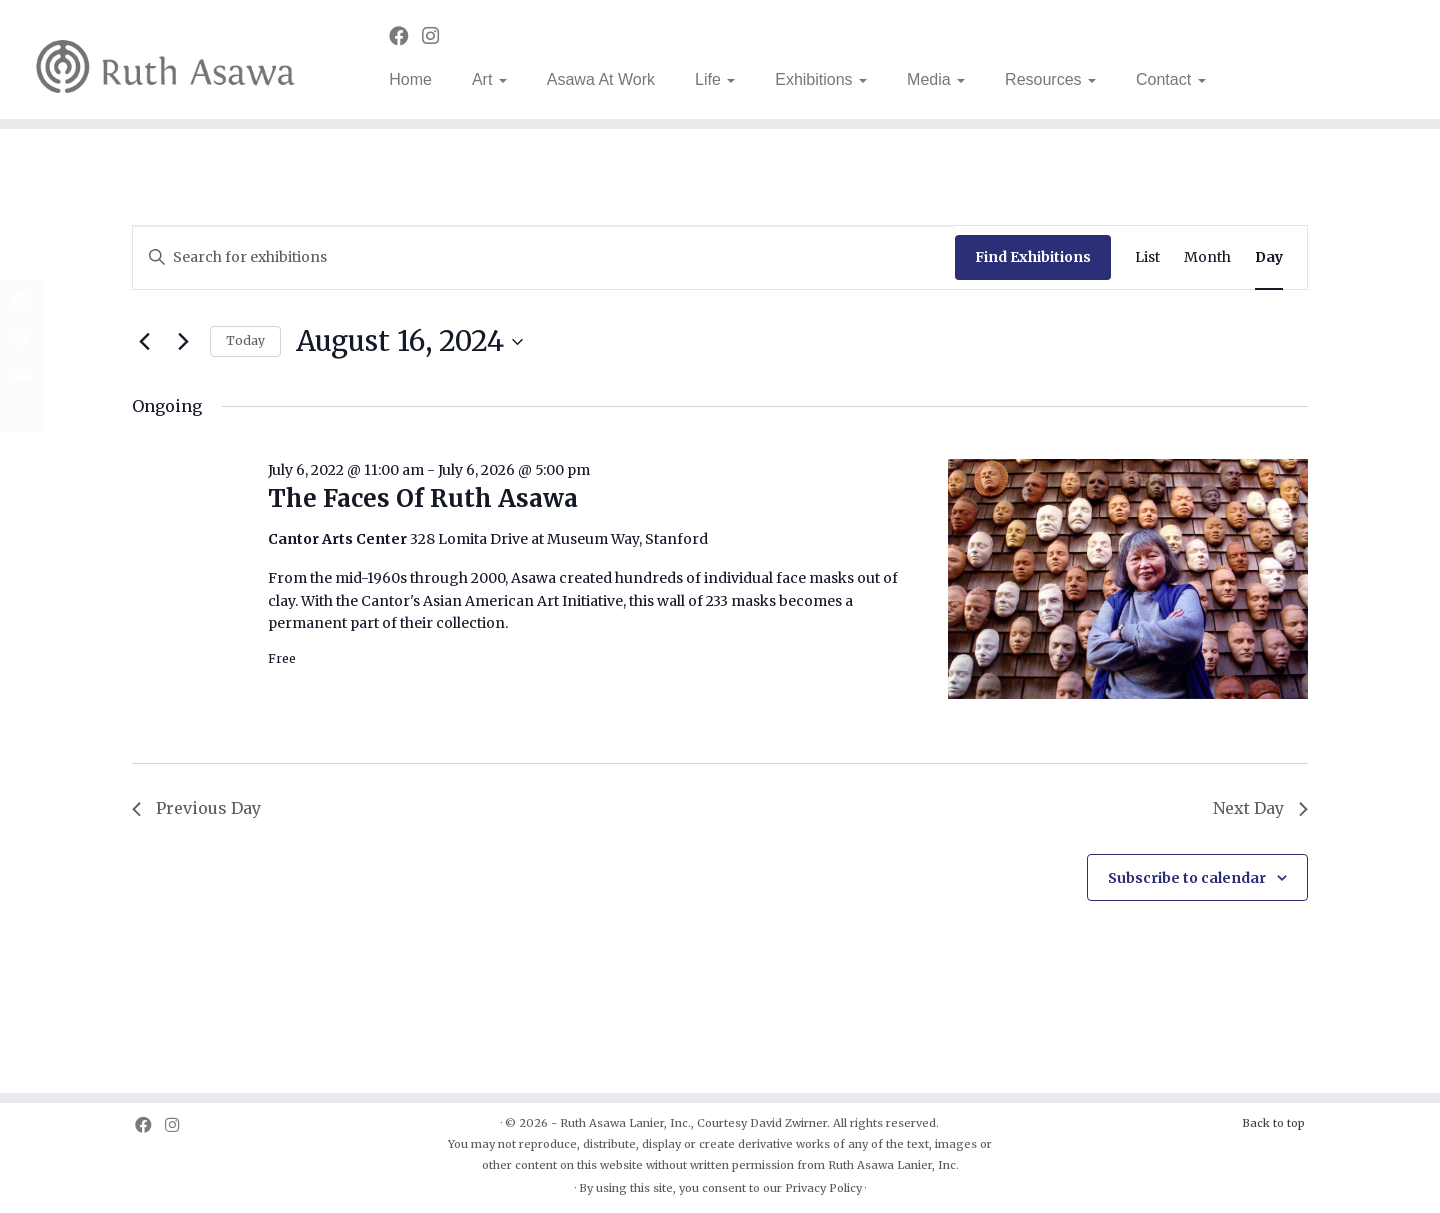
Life (715, 79)
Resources (1050, 79)
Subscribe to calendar (1187, 878)
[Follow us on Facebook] (405, 36)
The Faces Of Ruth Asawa (423, 498)
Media (936, 79)
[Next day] (183, 342)
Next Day (1260, 808)
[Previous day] (144, 342)
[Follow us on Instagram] (437, 36)
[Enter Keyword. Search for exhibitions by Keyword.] (544, 257)
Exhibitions (821, 79)
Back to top (1273, 1123)
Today (245, 340)
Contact (1171, 79)
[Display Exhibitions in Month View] (1207, 257)
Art (489, 79)
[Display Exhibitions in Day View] (1269, 257)
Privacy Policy (823, 1188)
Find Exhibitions (1033, 257)
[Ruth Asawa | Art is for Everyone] (166, 59)
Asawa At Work (601, 79)
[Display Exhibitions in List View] (1147, 257)
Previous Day (196, 808)
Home (410, 79)
